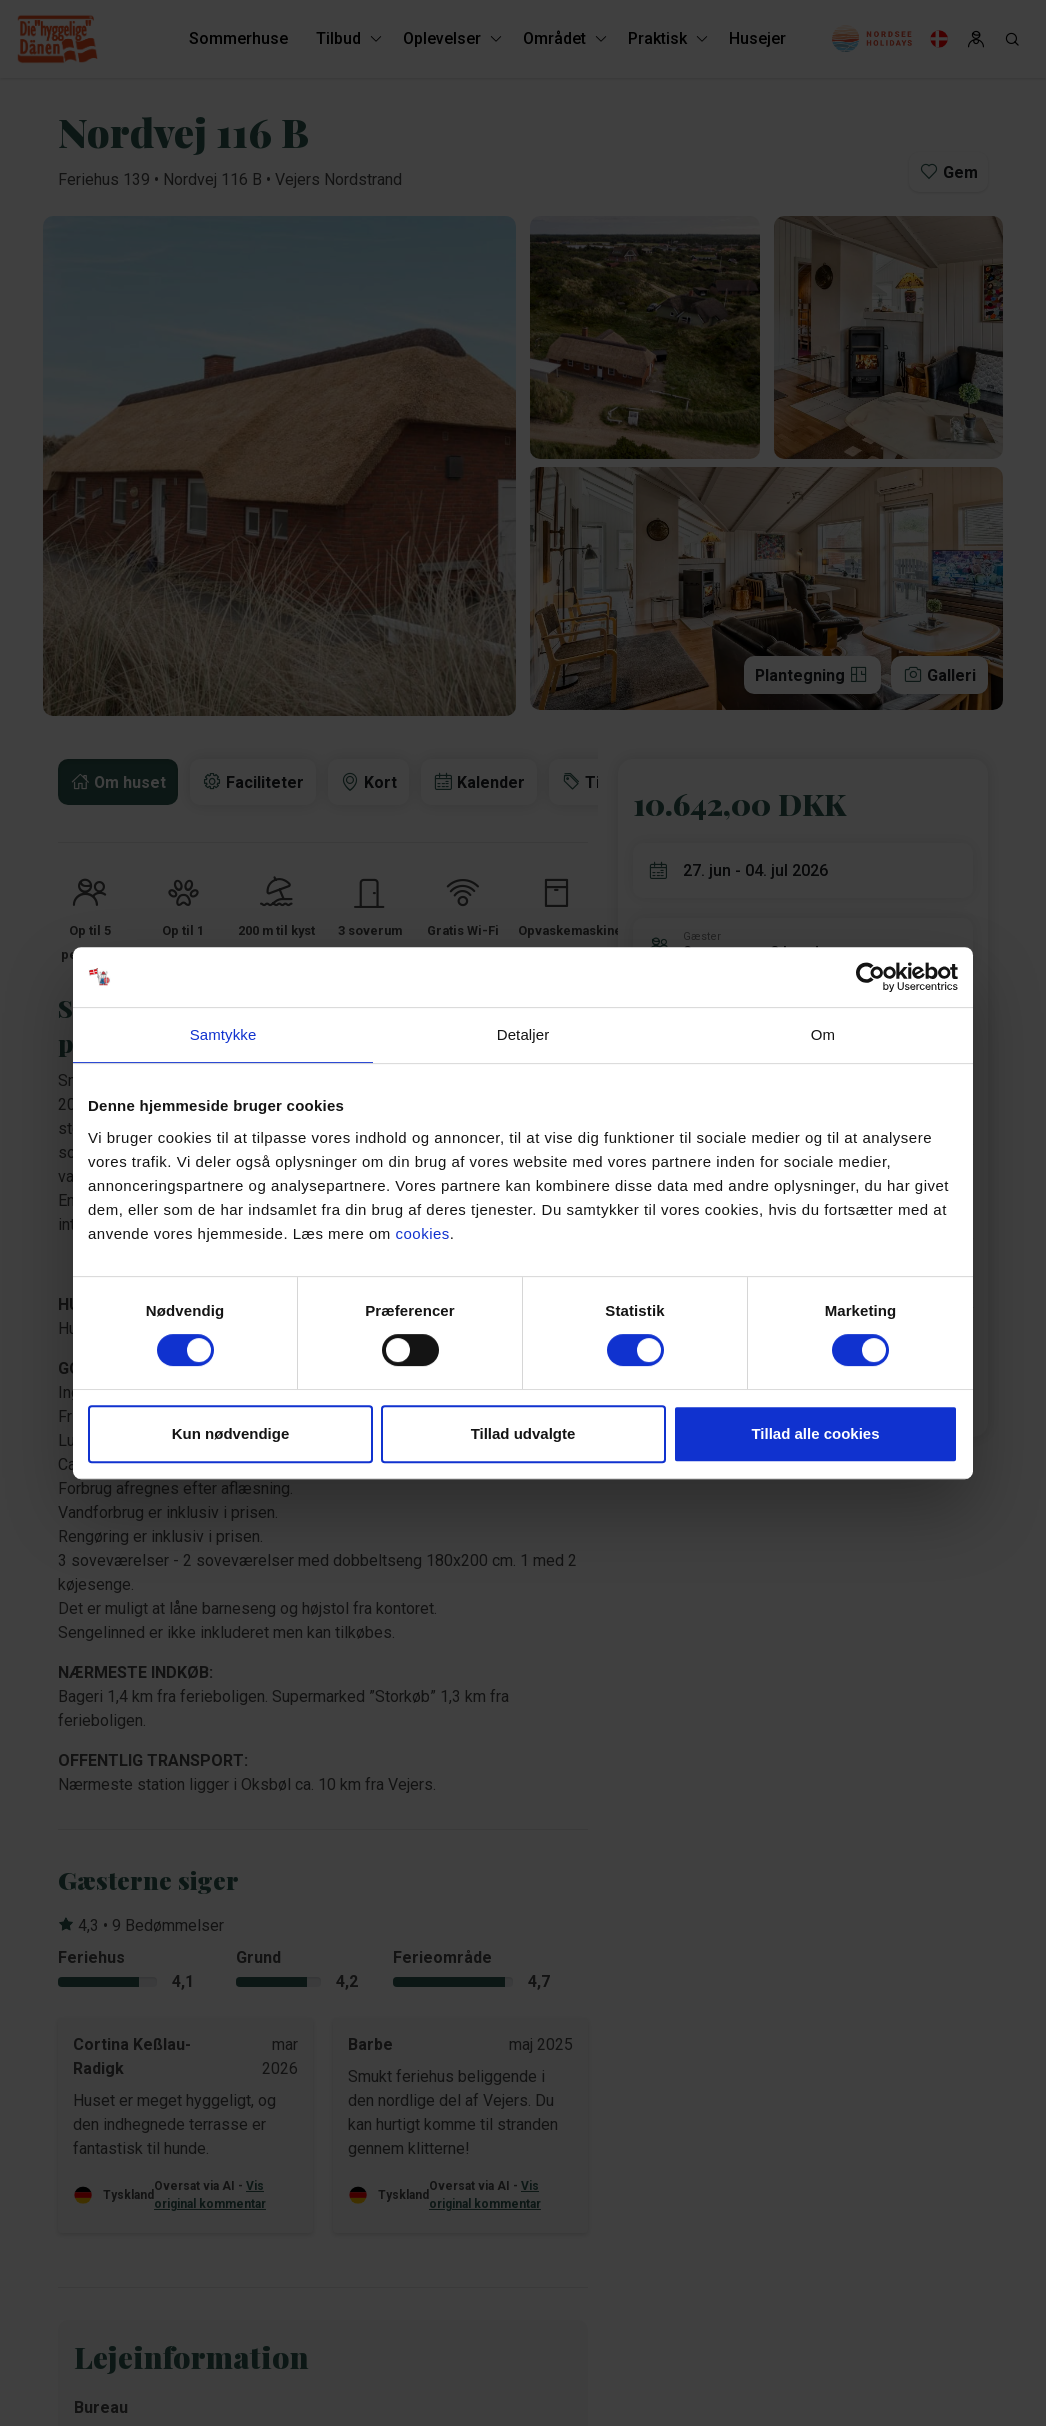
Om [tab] (823, 1034)
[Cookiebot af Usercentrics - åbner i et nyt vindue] (870, 977)
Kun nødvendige (231, 1433)
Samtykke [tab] (223, 1034)
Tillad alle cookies (815, 1433)
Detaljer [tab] (523, 1034)
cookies (422, 1233)
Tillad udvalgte (523, 1433)
